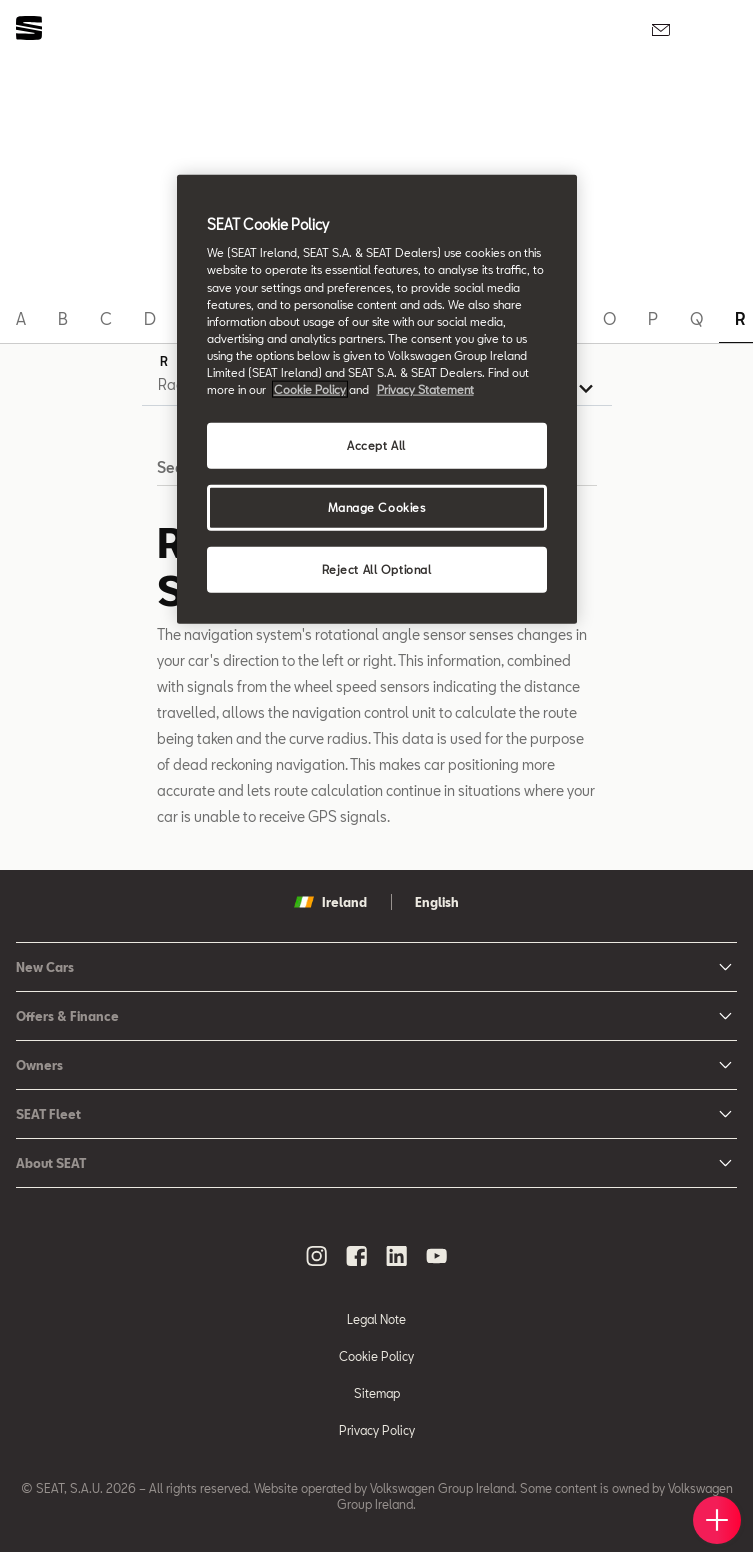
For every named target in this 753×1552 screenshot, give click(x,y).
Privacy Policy (377, 1430)
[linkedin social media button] (397, 1256)
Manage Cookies (377, 507)
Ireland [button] (330, 902)
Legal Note (376, 1319)
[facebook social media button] (357, 1256)
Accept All (376, 445)
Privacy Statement (425, 389)
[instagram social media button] (317, 1256)
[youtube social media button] (437, 1256)
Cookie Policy (376, 1356)
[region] (377, 398)
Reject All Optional (377, 568)
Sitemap (377, 1393)
